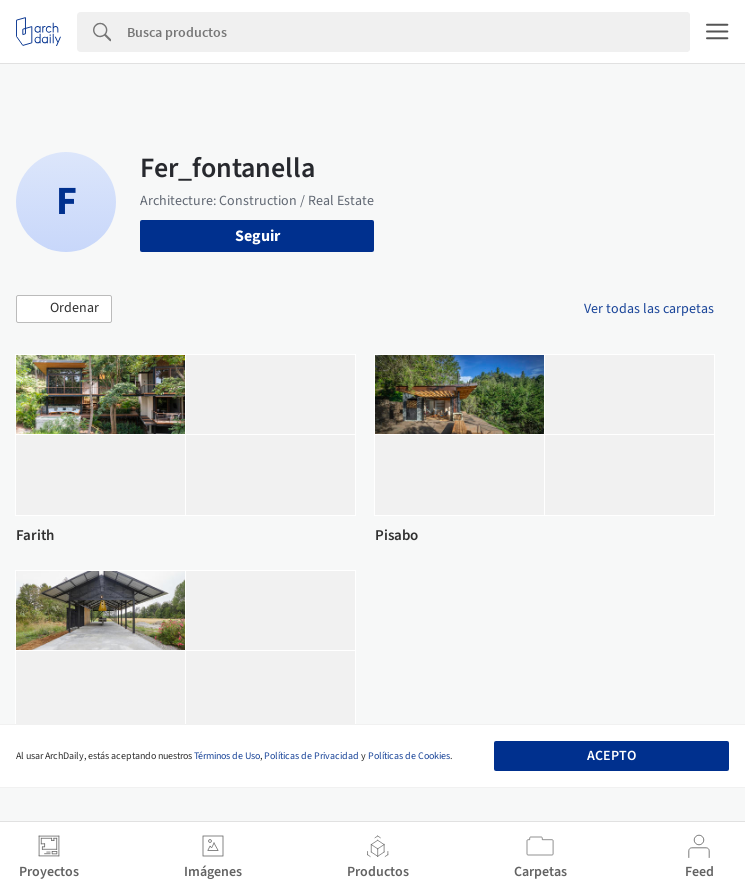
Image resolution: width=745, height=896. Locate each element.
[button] (64, 309)
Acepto (611, 756)
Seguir (257, 236)
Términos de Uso (227, 756)
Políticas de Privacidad (311, 756)
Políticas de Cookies (409, 756)
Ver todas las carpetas (649, 309)
